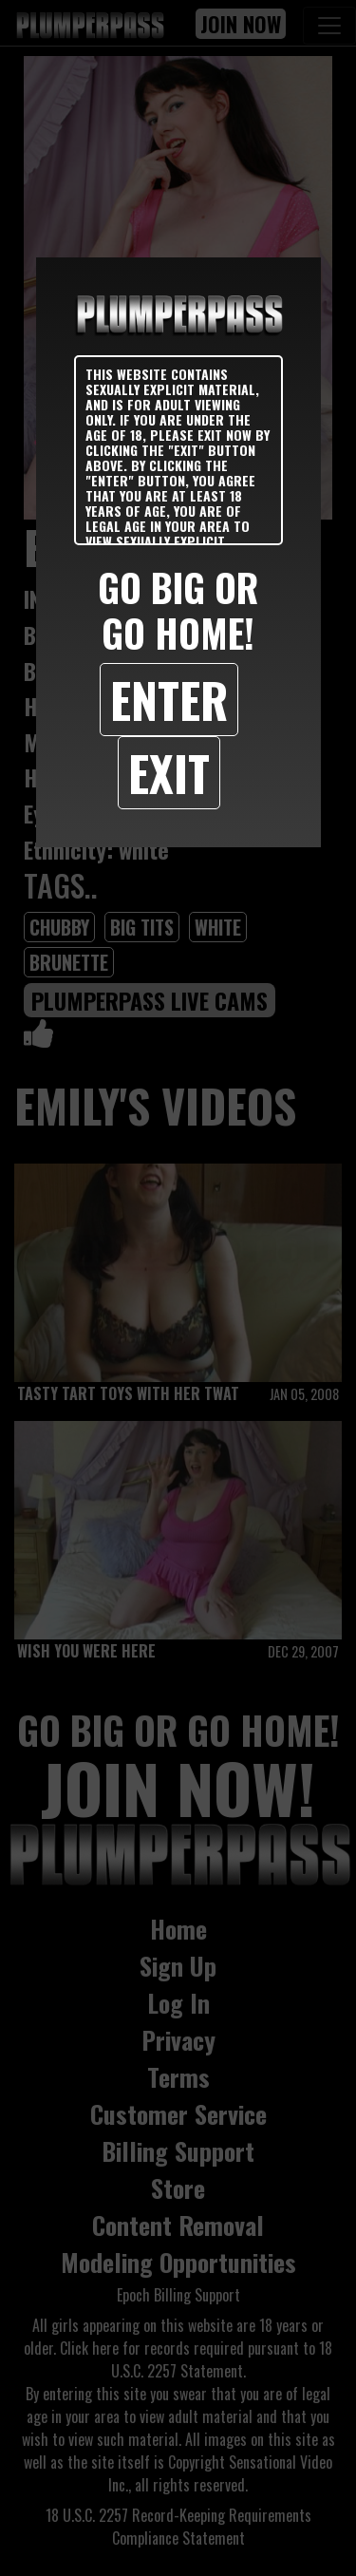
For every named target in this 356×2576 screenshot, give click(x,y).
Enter (169, 699)
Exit (169, 772)
